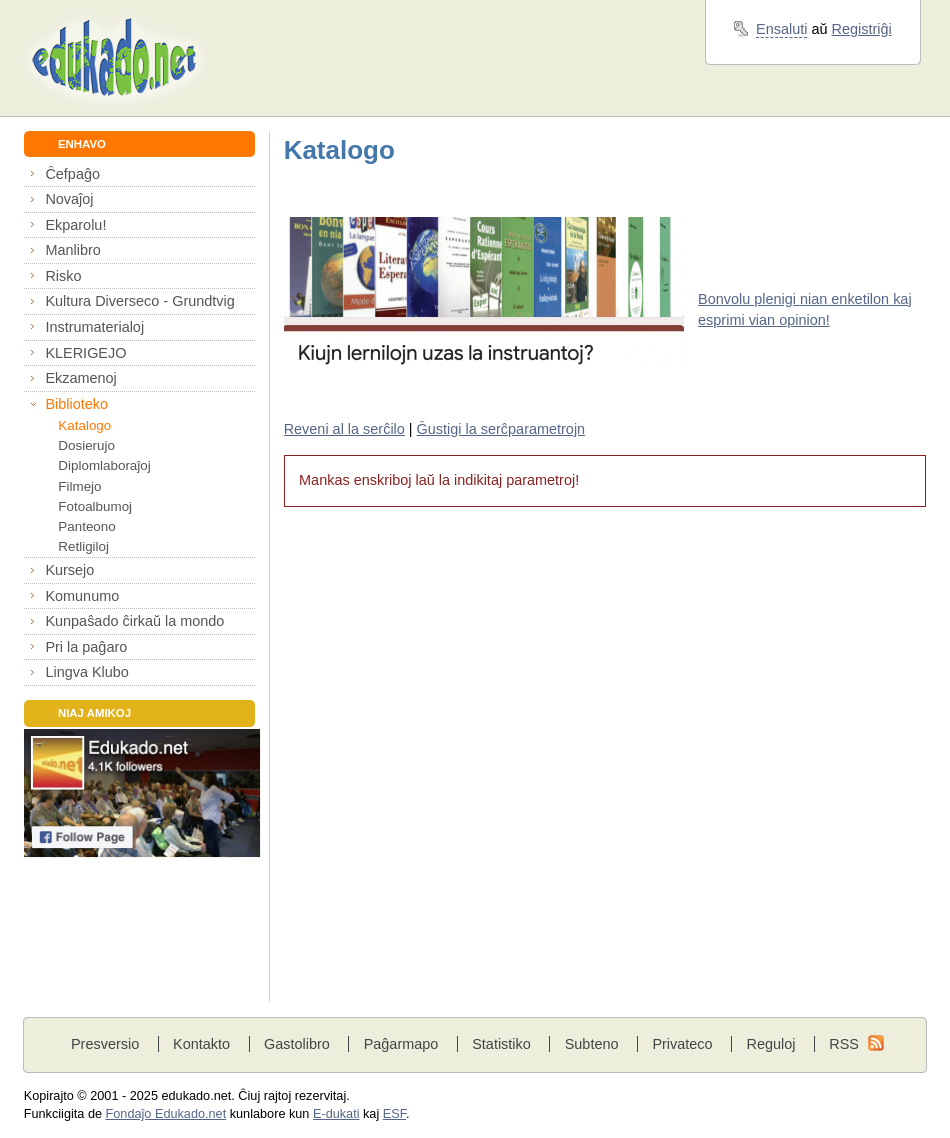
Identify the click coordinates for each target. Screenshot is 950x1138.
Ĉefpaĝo (72, 174)
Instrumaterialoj (94, 327)
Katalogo (84, 425)
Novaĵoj (69, 199)
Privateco (682, 1044)
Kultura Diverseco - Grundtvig (139, 301)
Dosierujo (86, 445)
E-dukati (336, 1114)
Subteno (592, 1044)
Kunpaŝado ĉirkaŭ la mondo (134, 621)
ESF (394, 1114)
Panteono (86, 526)
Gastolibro (297, 1044)
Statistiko (501, 1044)
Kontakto (201, 1044)
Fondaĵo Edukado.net (166, 1114)
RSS (844, 1044)
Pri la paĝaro (86, 647)
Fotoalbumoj (95, 506)
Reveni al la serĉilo (344, 429)
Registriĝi (862, 29)
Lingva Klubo (86, 672)
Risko (63, 276)
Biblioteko (76, 404)
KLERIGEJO (85, 353)
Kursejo (69, 570)
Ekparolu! (75, 225)
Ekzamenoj (80, 378)
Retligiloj (83, 546)
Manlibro (72, 250)
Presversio (105, 1044)
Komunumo (82, 596)
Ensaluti (781, 29)
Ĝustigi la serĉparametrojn (501, 429)
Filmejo (79, 486)
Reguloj (770, 1044)
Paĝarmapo (401, 1044)
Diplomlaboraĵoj (104, 465)
